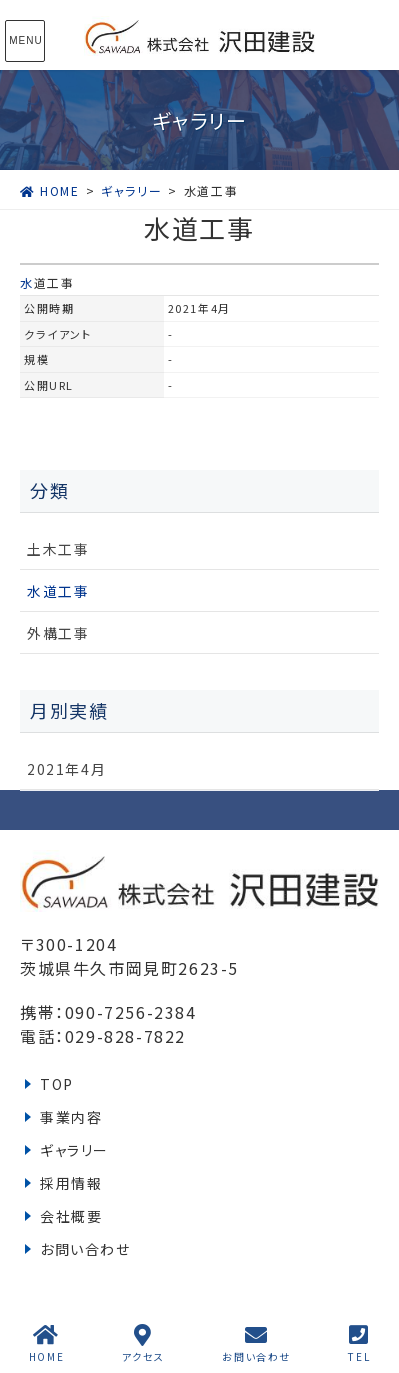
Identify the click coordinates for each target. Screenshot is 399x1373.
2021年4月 (66, 769)
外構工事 (58, 633)
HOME (46, 1343)
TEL (359, 1343)
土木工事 (58, 549)
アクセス (143, 1343)
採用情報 (71, 1183)
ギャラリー (74, 1150)
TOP (57, 1084)
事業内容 (71, 1117)
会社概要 (71, 1216)
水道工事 (47, 282)
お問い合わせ (85, 1249)
